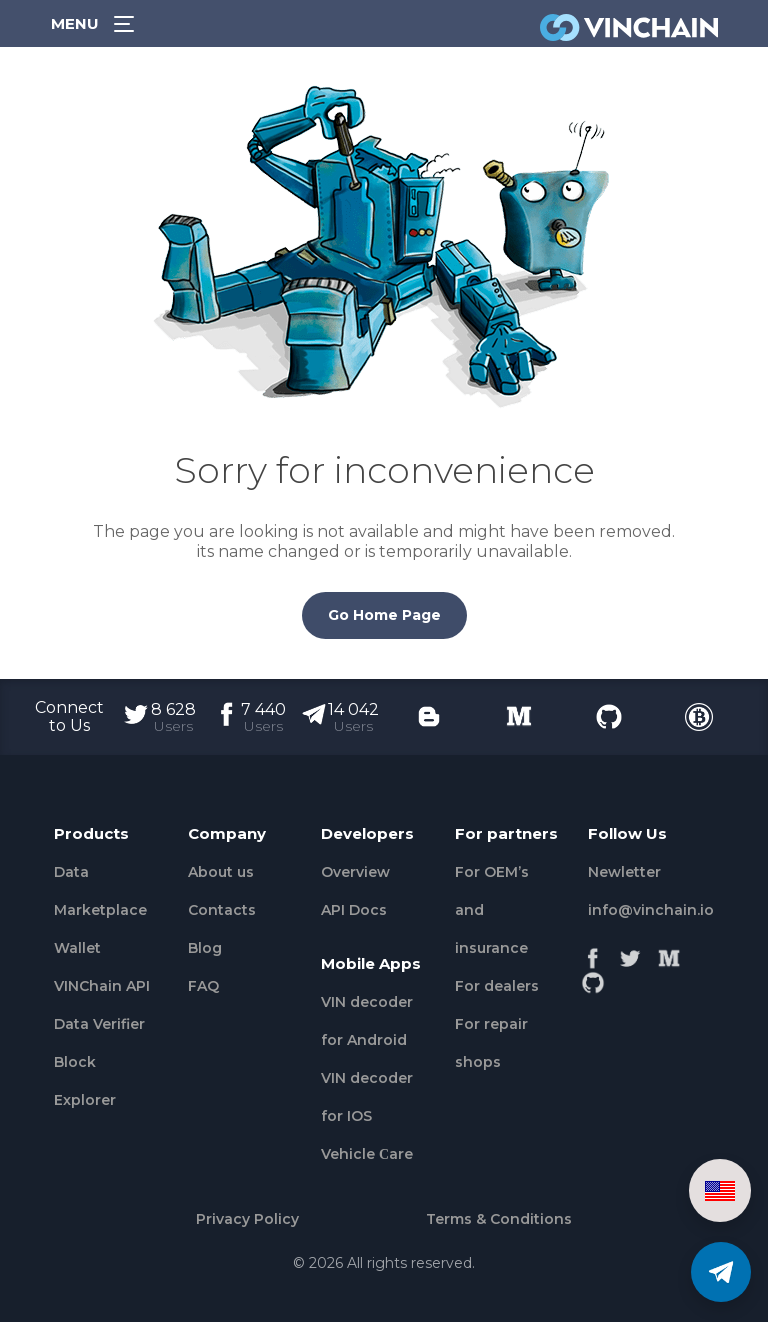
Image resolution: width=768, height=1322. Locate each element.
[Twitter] (631, 953)
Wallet (77, 948)
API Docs (354, 910)
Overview (355, 872)
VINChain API (102, 986)
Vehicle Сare (367, 1154)
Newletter (624, 872)
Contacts (222, 910)
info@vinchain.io (651, 910)
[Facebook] (593, 953)
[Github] (593, 977)
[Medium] (669, 953)
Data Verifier (99, 1024)
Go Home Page (384, 615)
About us (221, 872)
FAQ (203, 986)
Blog (205, 948)
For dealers (497, 986)
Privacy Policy (247, 1219)
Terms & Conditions (499, 1219)
